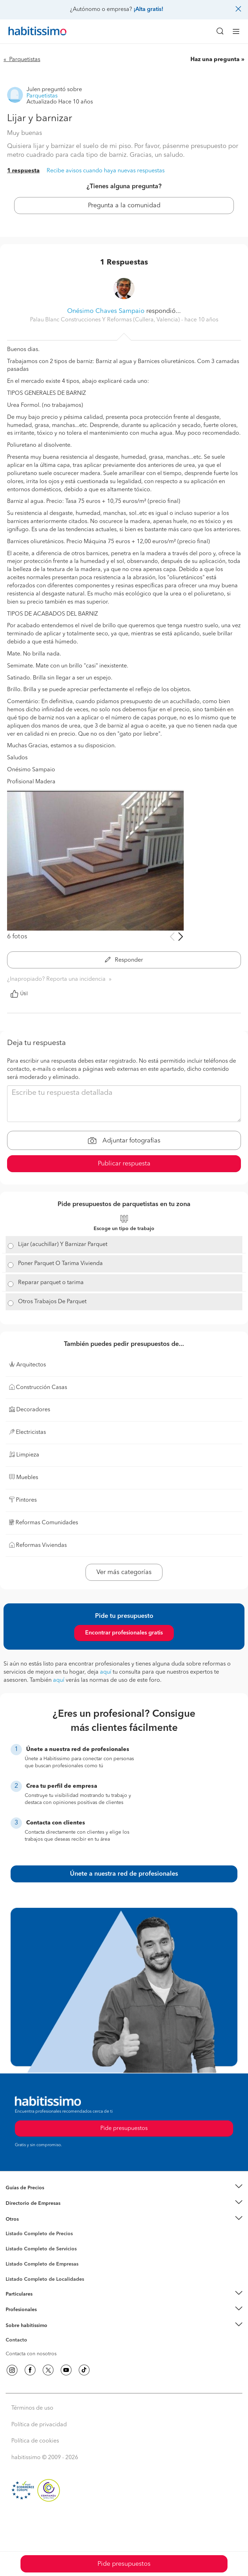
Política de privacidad (39, 2425)
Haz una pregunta (215, 60)
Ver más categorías (124, 1572)
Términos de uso (32, 2408)
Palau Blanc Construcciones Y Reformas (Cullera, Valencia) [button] (105, 320)
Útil (19, 994)
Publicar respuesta (124, 1164)
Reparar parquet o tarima (51, 1283)
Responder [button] (124, 960)
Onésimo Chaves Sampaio (105, 311)
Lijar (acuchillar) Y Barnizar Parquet (62, 1244)
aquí (105, 1672)
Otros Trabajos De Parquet (52, 1302)
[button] (124, 2188)
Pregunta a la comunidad (124, 205)
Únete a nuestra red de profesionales (124, 1874)
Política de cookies (35, 2441)
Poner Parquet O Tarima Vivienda (60, 1263)
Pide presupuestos (124, 2564)
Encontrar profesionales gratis (124, 1633)
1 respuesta (23, 171)
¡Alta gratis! (148, 9)
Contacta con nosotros (31, 2353)
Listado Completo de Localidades (45, 2279)
